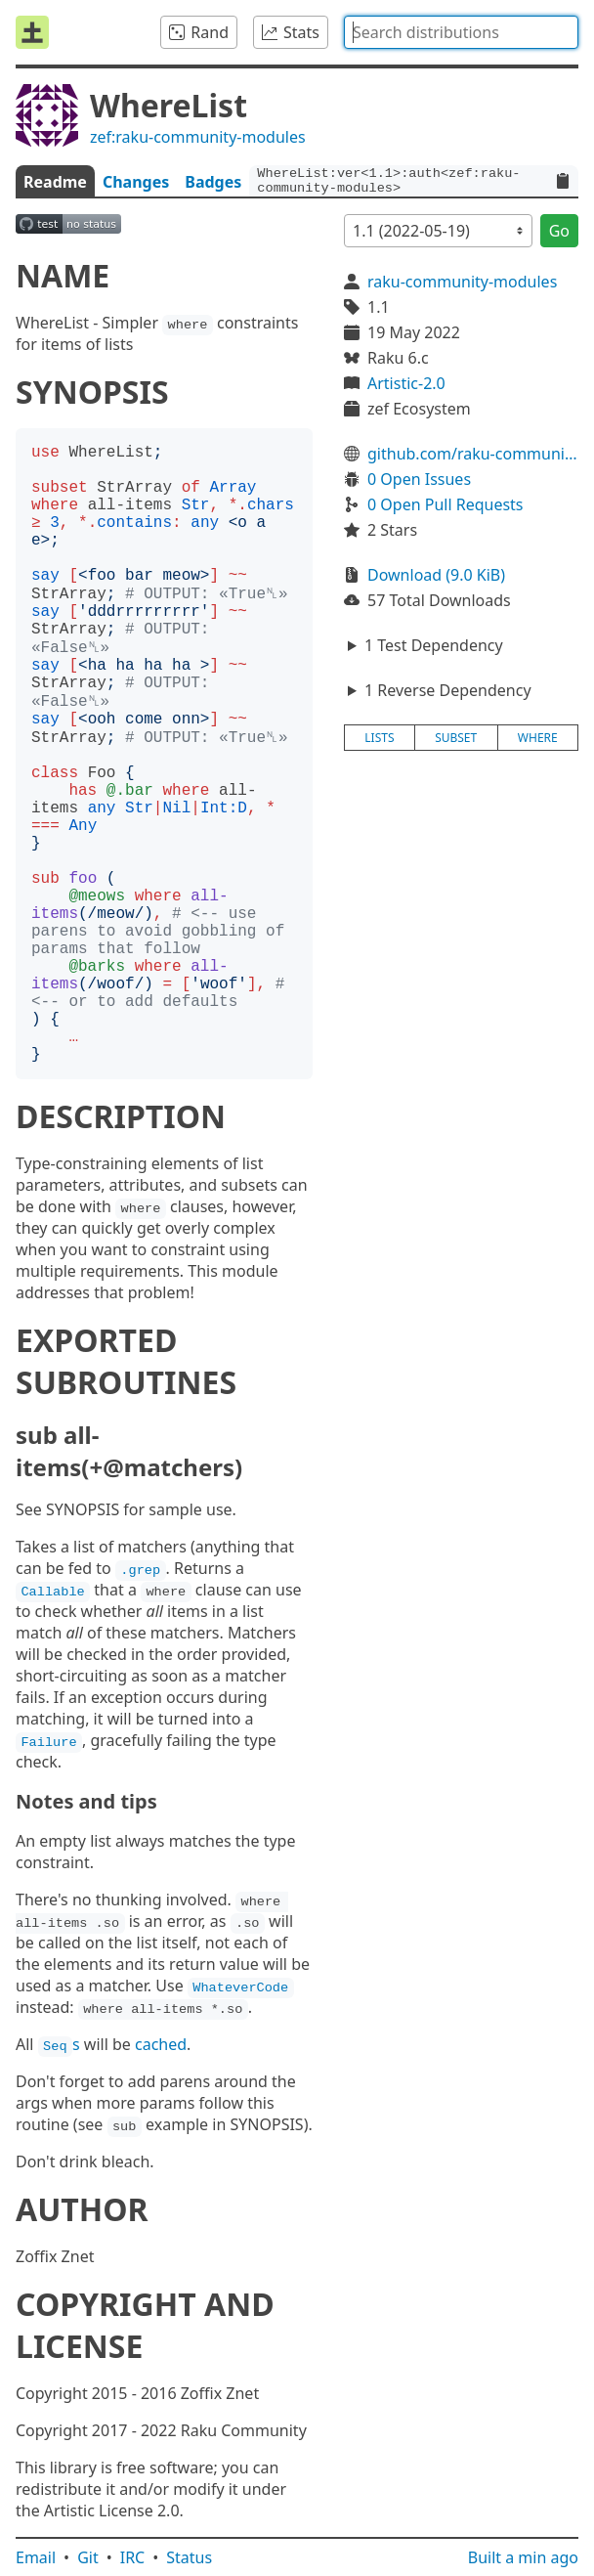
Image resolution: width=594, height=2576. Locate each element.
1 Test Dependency (433, 645)
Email (36, 2557)
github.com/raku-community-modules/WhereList (472, 453)
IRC (133, 2557)
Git (88, 2557)
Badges (213, 182)
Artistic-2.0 (406, 383)
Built (523, 2557)
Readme (55, 182)
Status (189, 2557)
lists (379, 737)
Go (559, 230)
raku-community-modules (462, 281)
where (538, 737)
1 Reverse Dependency (447, 690)
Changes (136, 182)
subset (456, 737)
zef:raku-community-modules (198, 137)
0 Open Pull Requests (445, 504)
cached (161, 2044)
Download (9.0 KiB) (436, 575)
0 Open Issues (419, 479)
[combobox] (461, 32)
